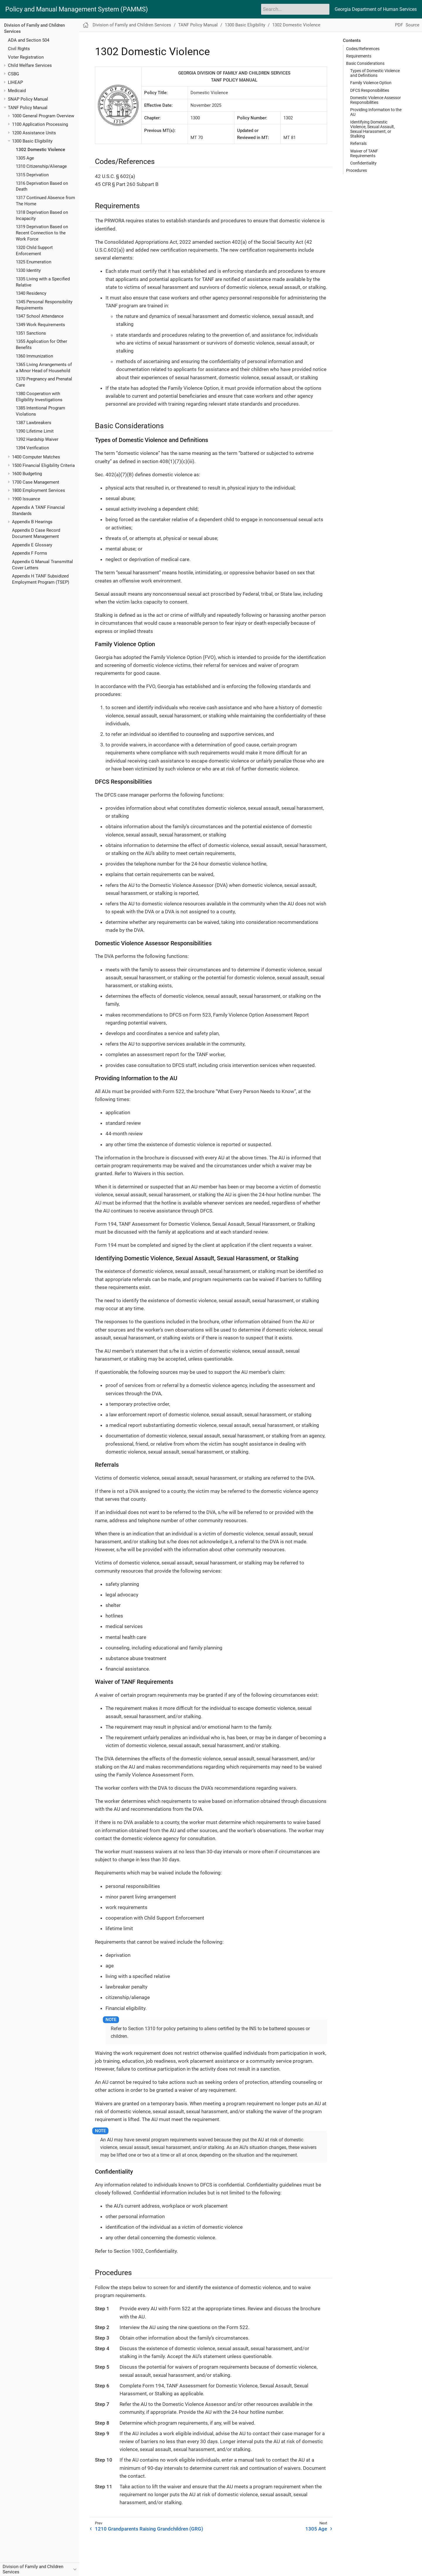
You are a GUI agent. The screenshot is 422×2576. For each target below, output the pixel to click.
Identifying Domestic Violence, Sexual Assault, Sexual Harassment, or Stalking (372, 129)
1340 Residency (31, 293)
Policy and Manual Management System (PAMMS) (76, 9)
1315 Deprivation (32, 174)
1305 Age (25, 158)
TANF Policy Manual (27, 107)
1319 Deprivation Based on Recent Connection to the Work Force (42, 233)
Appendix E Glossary (32, 545)
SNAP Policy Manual (28, 99)
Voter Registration (26, 57)
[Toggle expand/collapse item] (5, 65)
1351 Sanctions (31, 333)
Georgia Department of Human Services (376, 9)
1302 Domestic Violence (40, 149)
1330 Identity (28, 270)
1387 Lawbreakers (33, 422)
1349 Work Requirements (40, 324)
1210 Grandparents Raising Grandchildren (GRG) (149, 2529)
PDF (399, 25)
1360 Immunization (34, 356)
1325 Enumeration (33, 262)
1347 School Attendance (40, 316)
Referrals (358, 143)
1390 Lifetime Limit (35, 431)
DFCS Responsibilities (369, 90)
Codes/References (363, 48)
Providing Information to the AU (375, 112)
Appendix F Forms (29, 553)
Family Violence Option (371, 82)
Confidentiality (363, 163)
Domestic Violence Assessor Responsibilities (375, 100)
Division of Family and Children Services (132, 25)
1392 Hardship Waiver (37, 439)
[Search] (295, 9)
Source (412, 25)
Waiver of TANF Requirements (364, 153)
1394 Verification (32, 447)
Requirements (358, 56)
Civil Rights (19, 48)
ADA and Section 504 (28, 40)
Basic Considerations (365, 63)
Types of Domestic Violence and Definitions (375, 73)
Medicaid (17, 90)
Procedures (356, 170)
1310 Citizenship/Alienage (41, 166)
